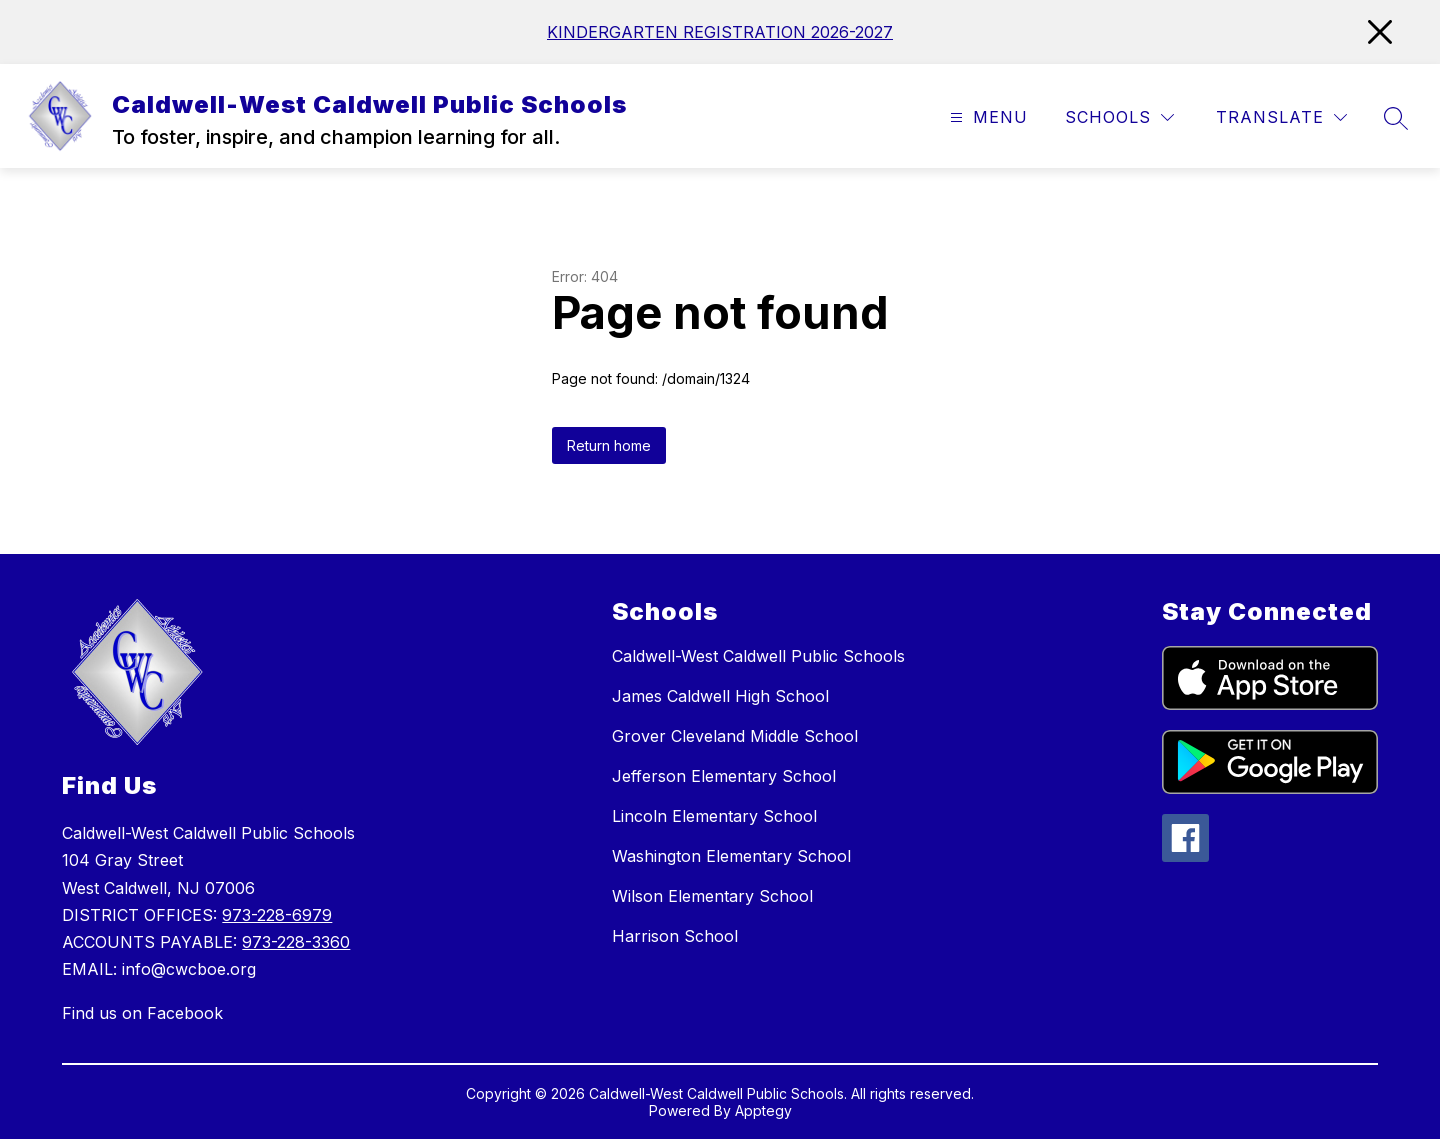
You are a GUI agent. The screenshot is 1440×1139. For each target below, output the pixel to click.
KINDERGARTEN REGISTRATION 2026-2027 (720, 32)
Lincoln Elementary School (714, 816)
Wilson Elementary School (712, 896)
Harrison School (675, 936)
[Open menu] (986, 117)
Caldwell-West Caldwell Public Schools (758, 656)
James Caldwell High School (720, 696)
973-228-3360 (296, 942)
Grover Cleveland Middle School (735, 736)
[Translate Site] (1281, 117)
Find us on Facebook (142, 1013)
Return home (609, 445)
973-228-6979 (277, 915)
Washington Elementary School (731, 856)
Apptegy (763, 1110)
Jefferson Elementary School (724, 776)
